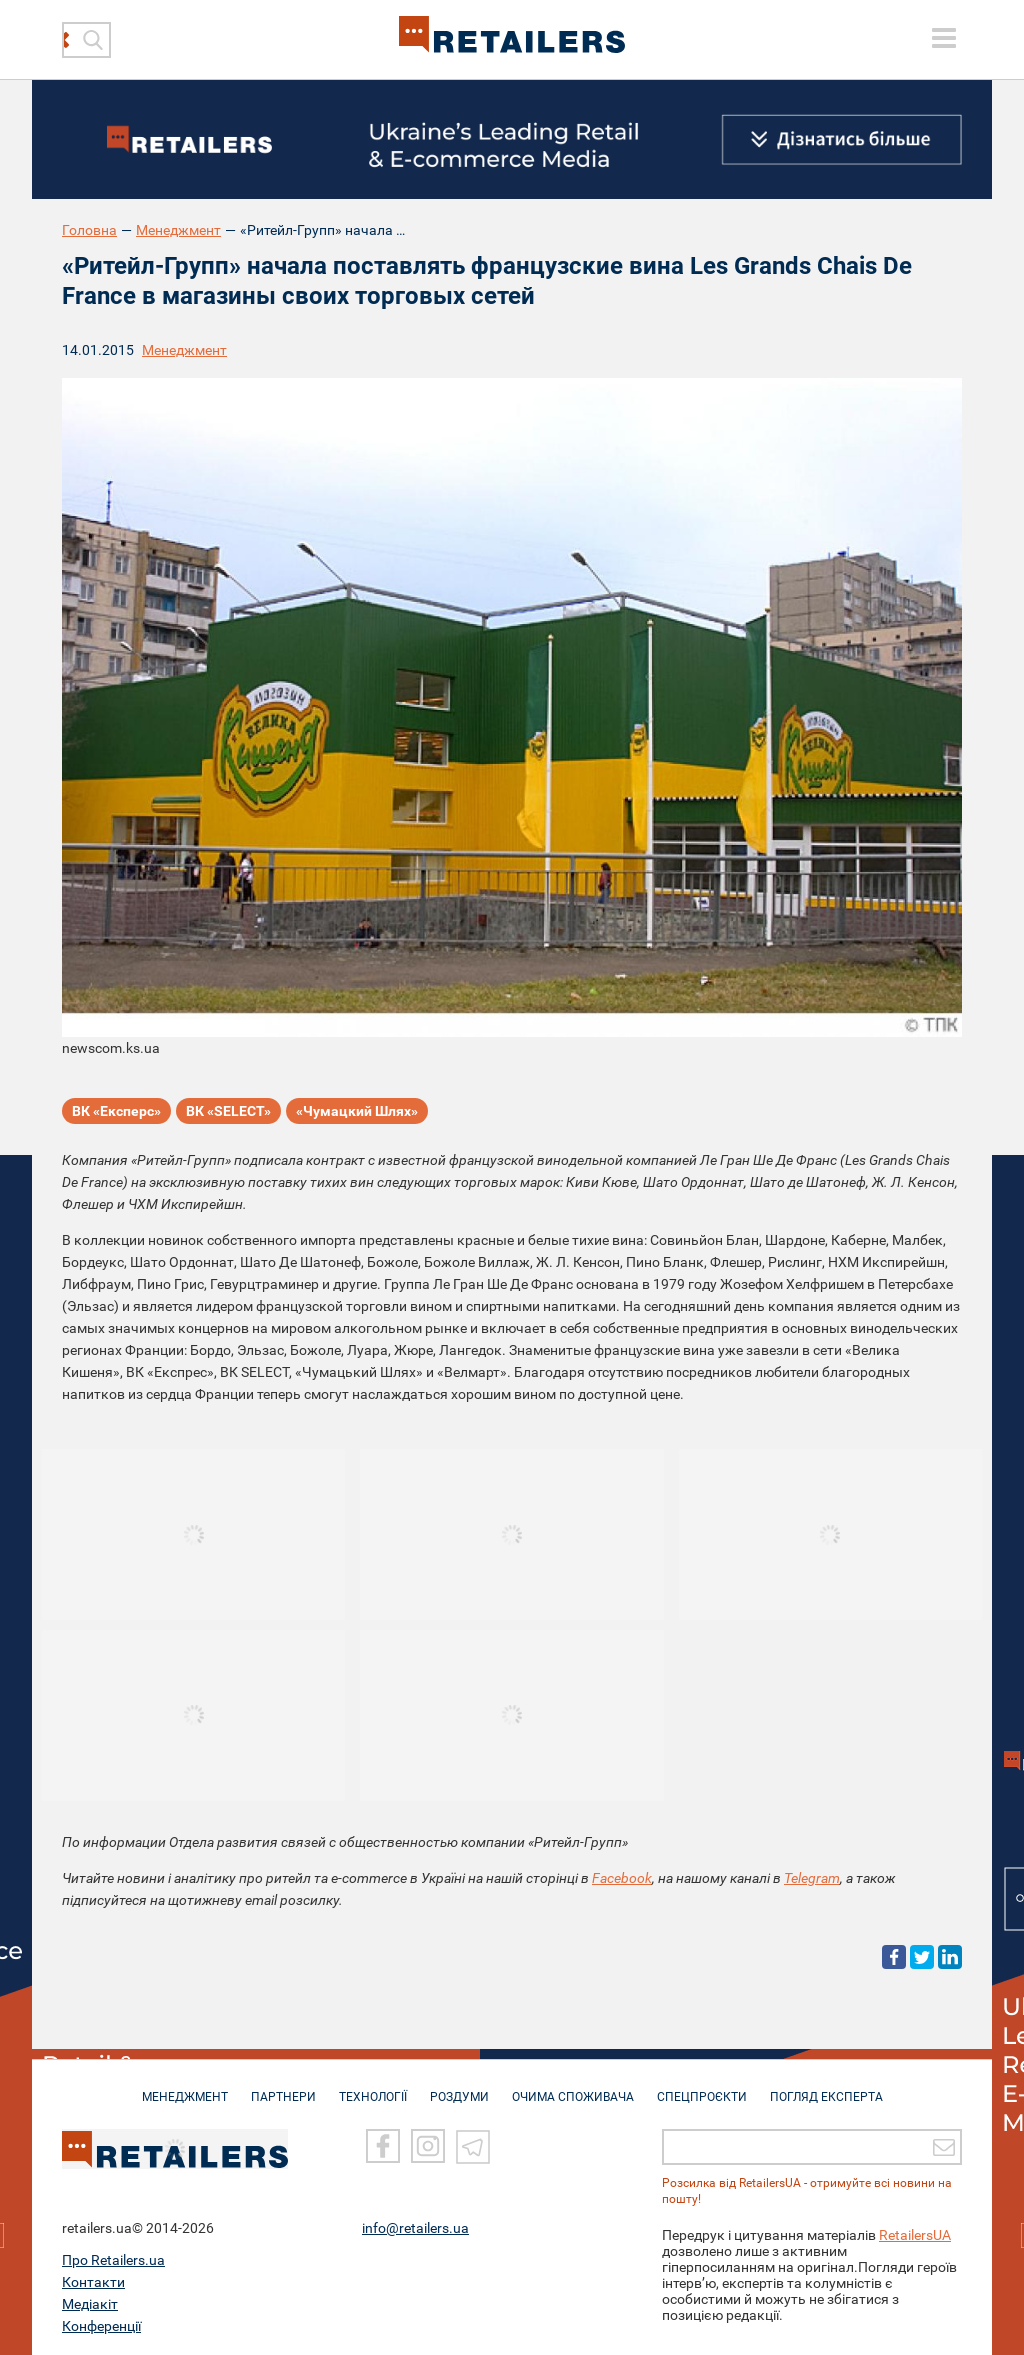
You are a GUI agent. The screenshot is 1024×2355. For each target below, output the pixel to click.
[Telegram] (473, 2144)
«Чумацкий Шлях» (357, 1111)
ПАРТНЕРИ (283, 2087)
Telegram (812, 1878)
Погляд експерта (826, 2087)
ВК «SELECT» (228, 1111)
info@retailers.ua (415, 2226)
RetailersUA (915, 2233)
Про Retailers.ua (113, 2258)
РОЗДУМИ (459, 2087)
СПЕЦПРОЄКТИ (702, 2087)
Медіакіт (90, 2302)
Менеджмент (178, 230)
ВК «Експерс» (116, 1111)
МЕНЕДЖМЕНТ (185, 2087)
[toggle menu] (944, 38)
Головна (89, 230)
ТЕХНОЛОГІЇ (373, 2087)
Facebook (622, 1878)
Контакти (93, 2280)
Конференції (101, 2324)
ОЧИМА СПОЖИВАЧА (573, 2087)
